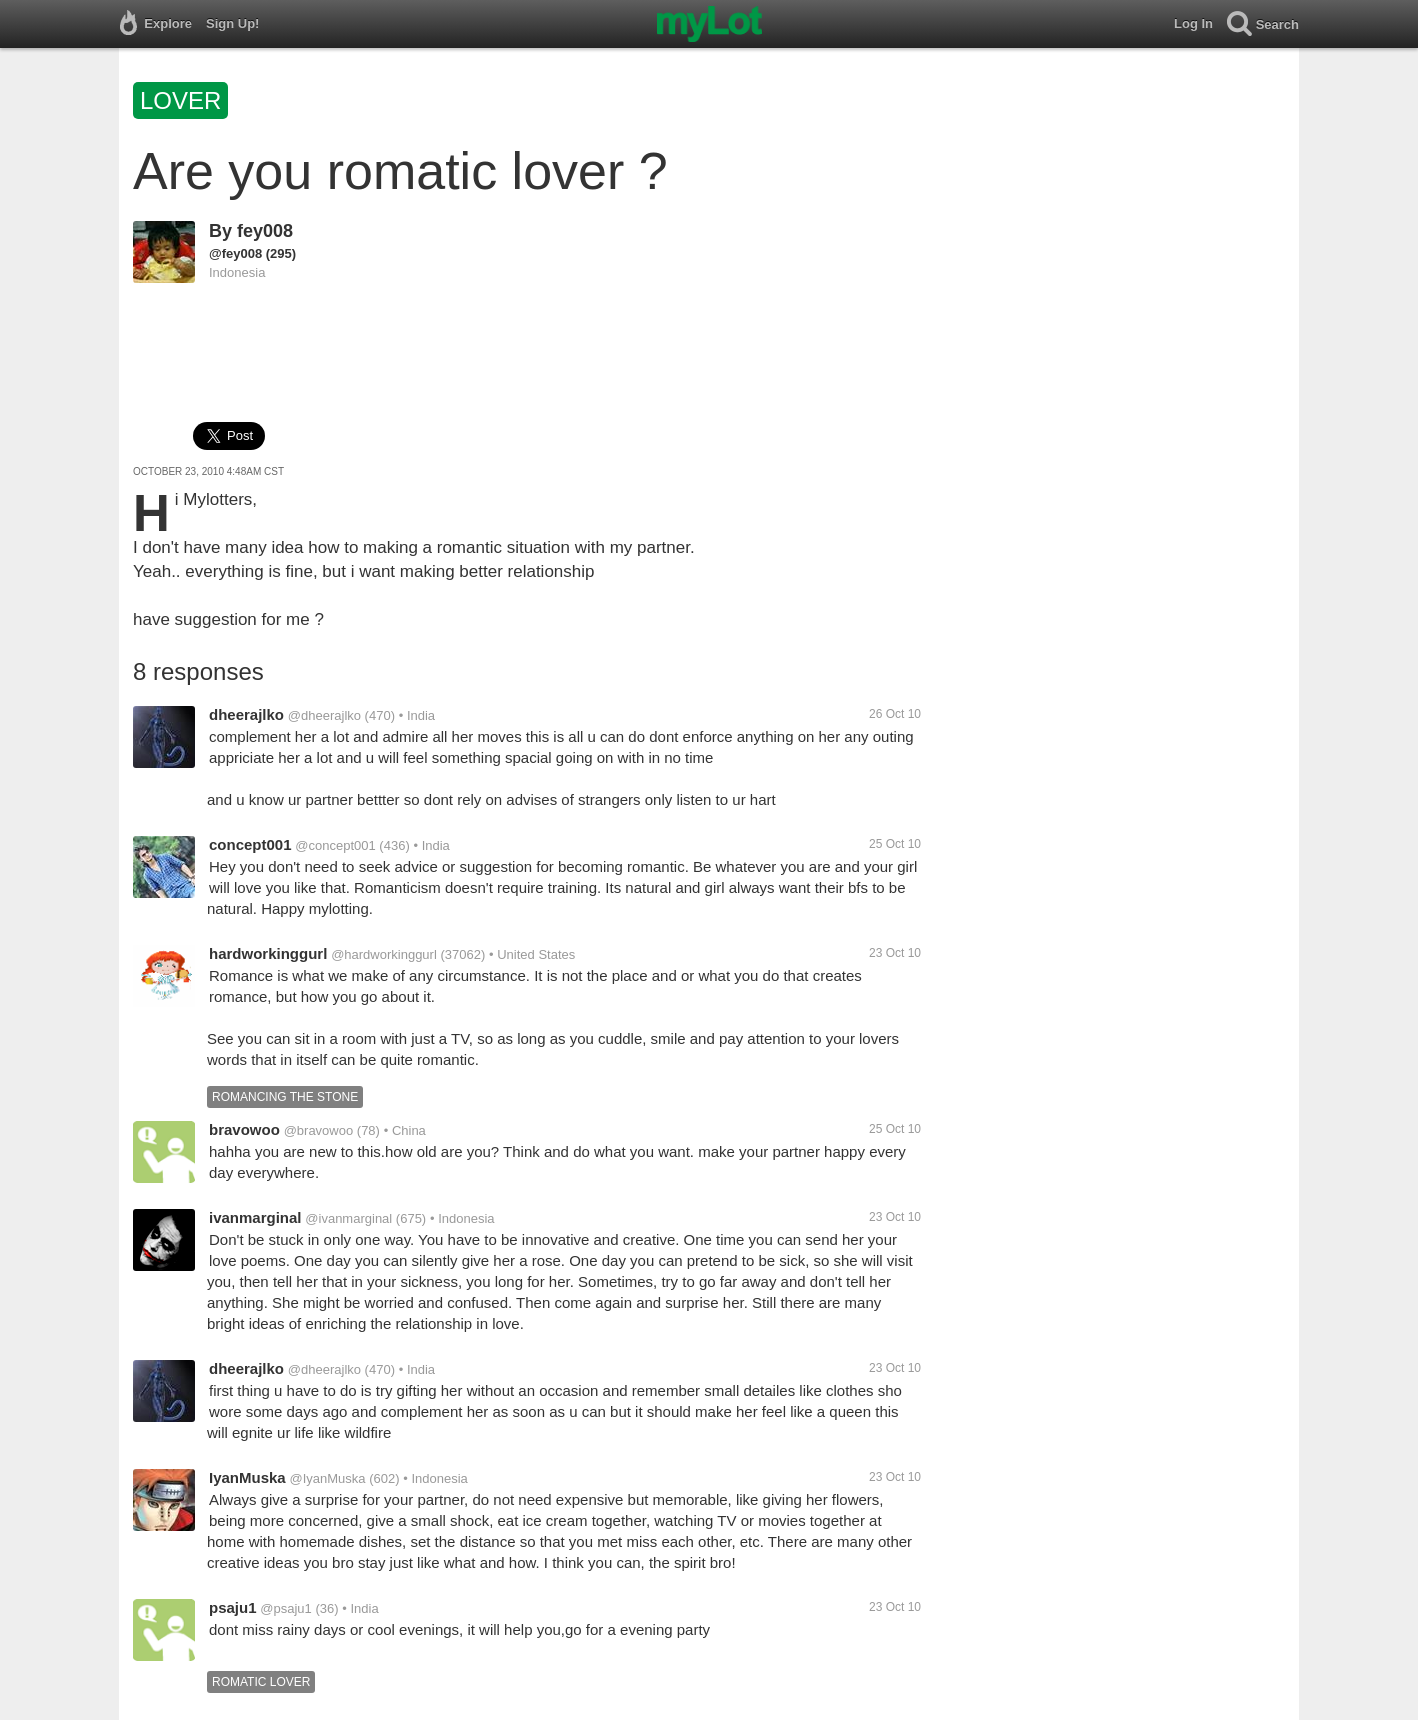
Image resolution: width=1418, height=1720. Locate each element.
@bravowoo (319, 1130)
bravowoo (244, 1129)
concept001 (250, 844)
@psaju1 (286, 1608)
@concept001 (335, 845)
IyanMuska (247, 1477)
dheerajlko (246, 714)
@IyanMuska (327, 1478)
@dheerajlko (324, 715)
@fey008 (235, 253)
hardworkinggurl (268, 953)
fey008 (265, 231)
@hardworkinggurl (384, 954)
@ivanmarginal (348, 1218)
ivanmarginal (255, 1217)
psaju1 (233, 1607)
